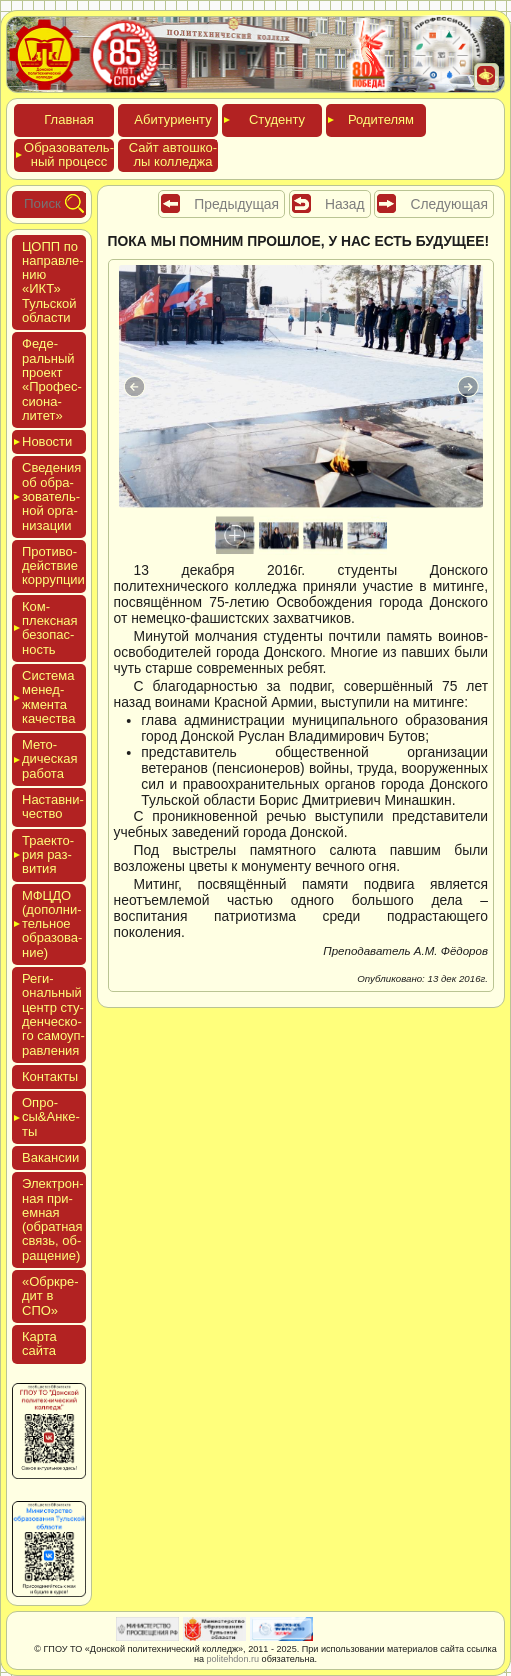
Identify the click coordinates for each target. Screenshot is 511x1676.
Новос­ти (47, 441)
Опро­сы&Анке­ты (51, 1117)
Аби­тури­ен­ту (172, 119)
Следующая (449, 204)
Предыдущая (236, 204)
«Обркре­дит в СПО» (50, 1296)
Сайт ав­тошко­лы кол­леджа (173, 154)
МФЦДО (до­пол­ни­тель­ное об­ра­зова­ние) (52, 924)
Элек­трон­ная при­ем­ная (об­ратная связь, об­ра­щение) (53, 1219)
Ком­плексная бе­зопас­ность (50, 628)
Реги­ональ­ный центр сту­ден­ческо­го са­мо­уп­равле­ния (53, 1014)
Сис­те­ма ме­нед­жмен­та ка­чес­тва (48, 697)
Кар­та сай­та (39, 1343)
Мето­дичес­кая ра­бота (50, 759)
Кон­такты (50, 1076)
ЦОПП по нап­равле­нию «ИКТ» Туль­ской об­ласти (53, 282)
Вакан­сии (50, 1157)
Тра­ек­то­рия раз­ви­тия (48, 855)
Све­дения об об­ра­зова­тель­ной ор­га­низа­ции (51, 496)
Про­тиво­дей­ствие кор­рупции (53, 566)
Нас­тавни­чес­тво (53, 806)
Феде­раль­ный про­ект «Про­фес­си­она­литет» (52, 379)
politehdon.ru (233, 1659)
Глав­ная (68, 119)
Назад (345, 204)
